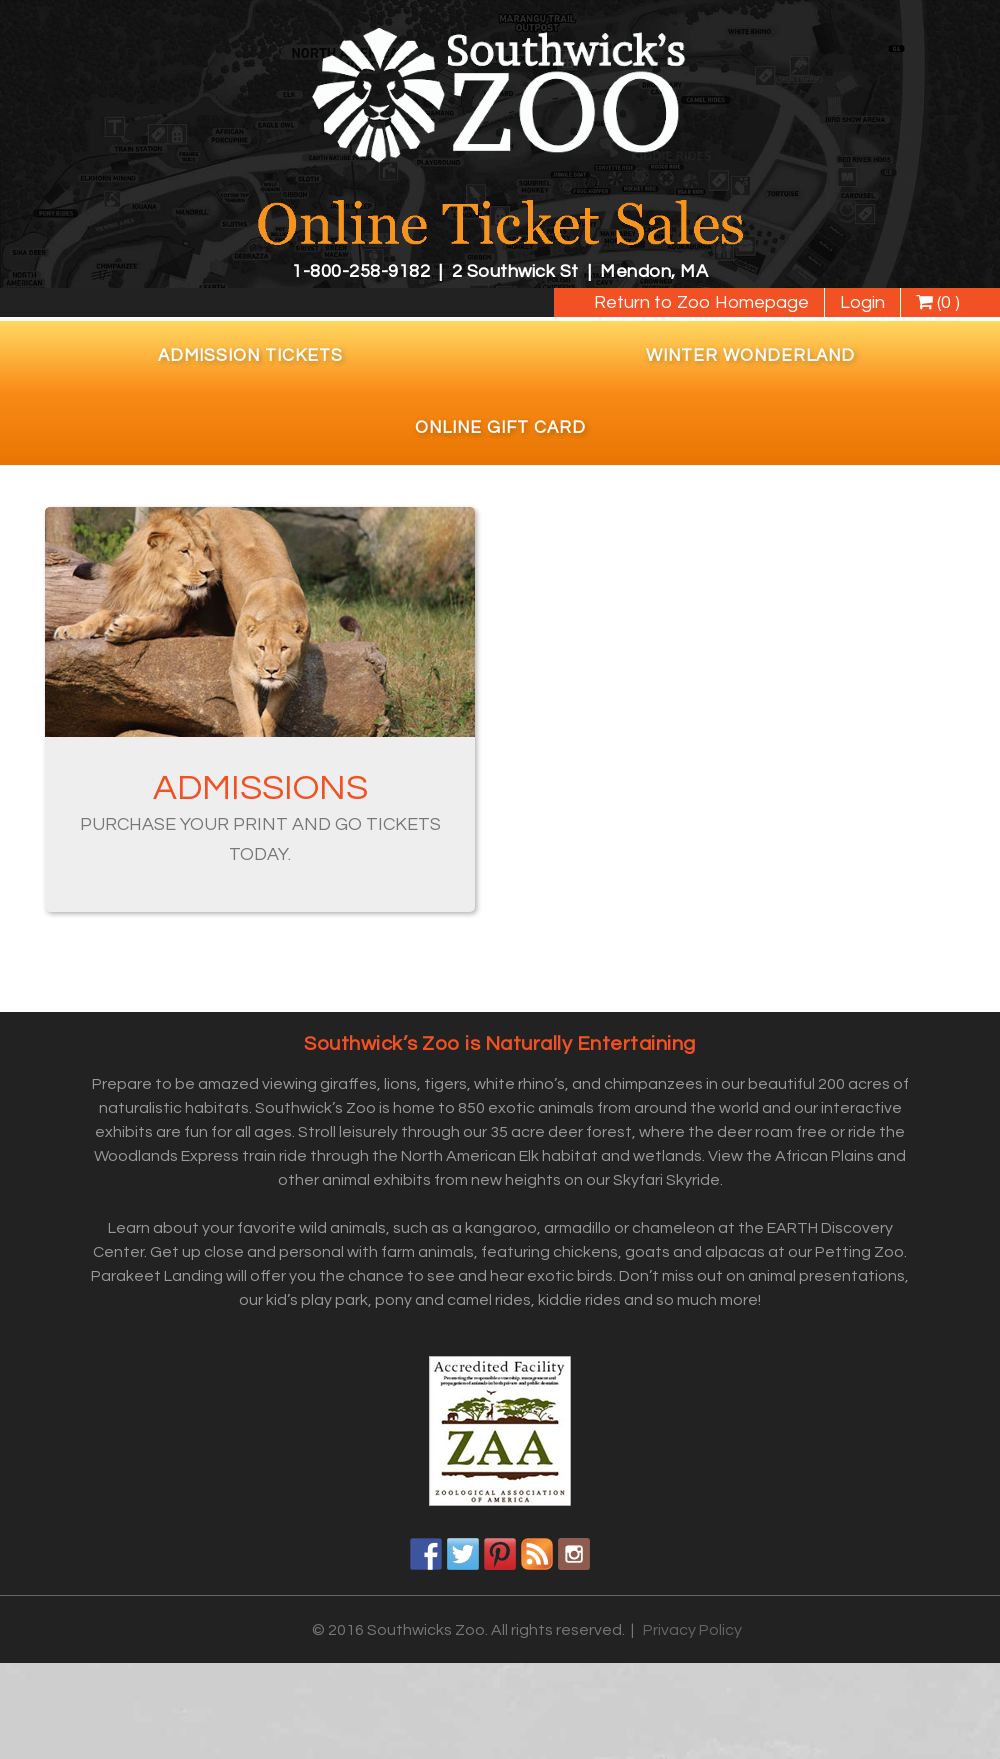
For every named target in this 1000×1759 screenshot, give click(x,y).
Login (862, 302)
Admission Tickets (250, 356)
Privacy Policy (692, 1630)
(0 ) (938, 302)
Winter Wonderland (750, 356)
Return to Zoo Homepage (701, 302)
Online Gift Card (500, 428)
